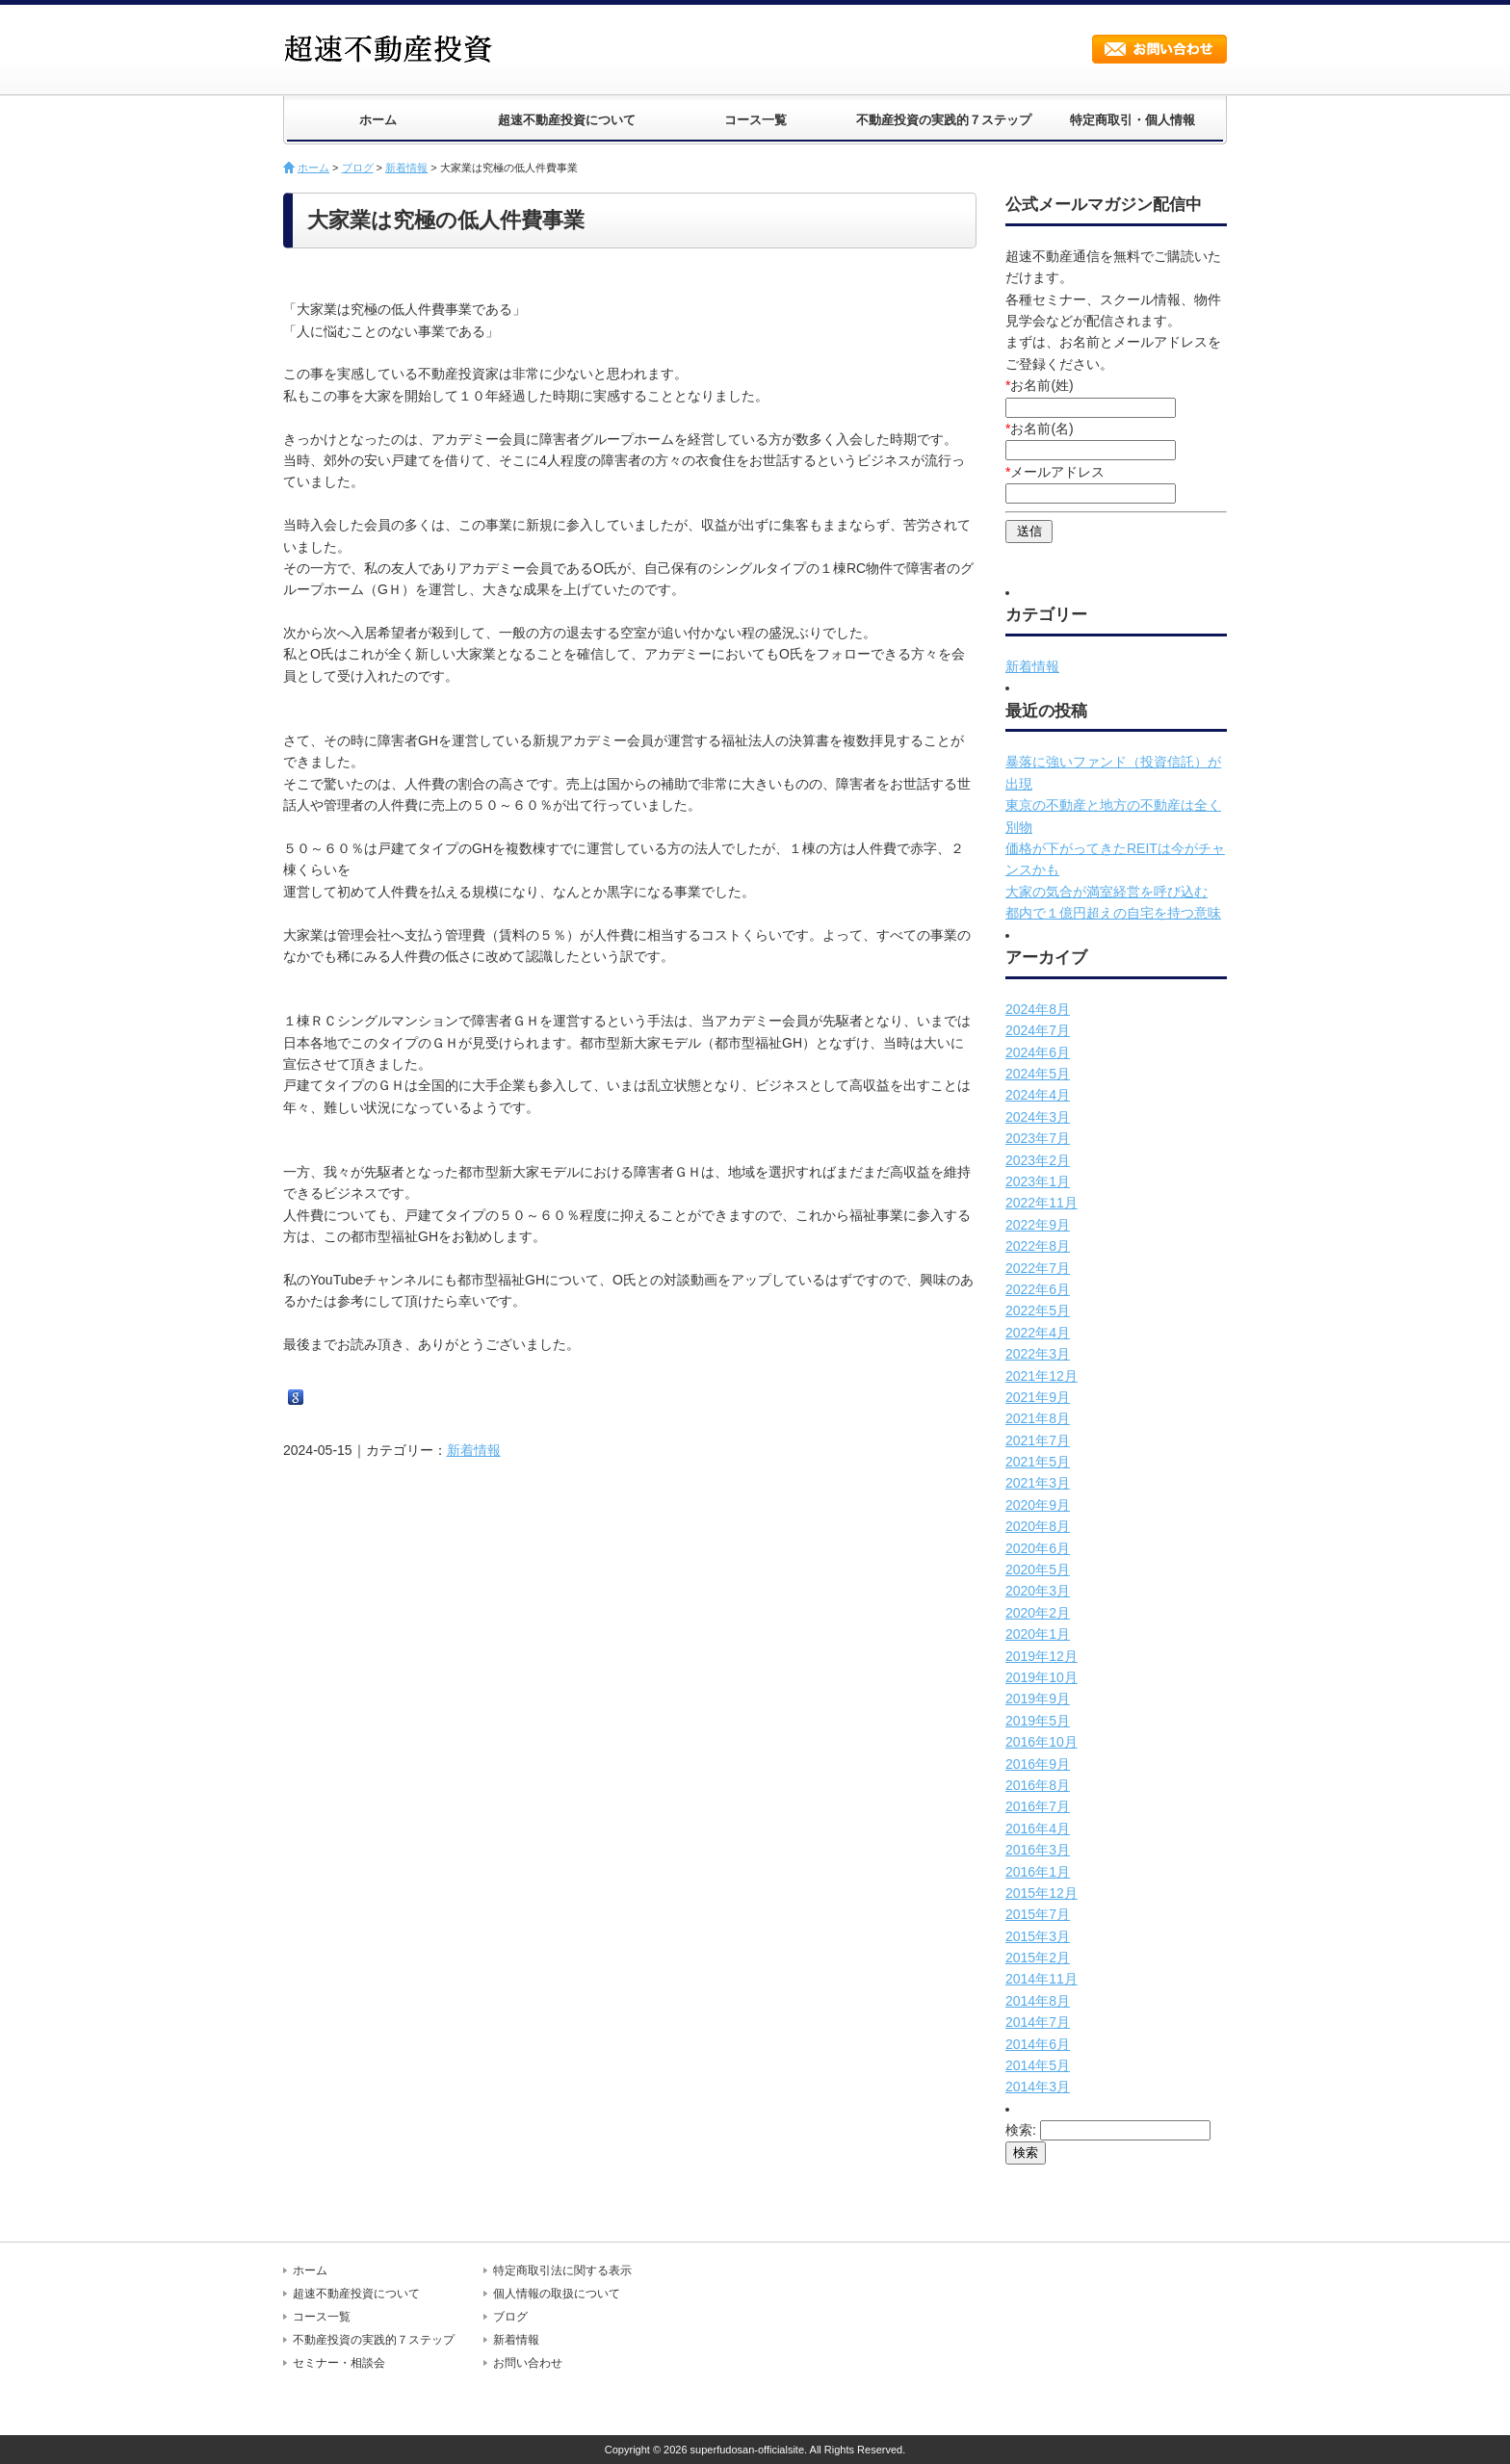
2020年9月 (1037, 1505)
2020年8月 (1037, 1526)
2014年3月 (1037, 2086)
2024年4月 (1037, 1094)
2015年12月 (1041, 1893)
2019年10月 (1041, 1677)
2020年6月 (1037, 1548)
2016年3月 (1037, 1849)
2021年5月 (1037, 1461)
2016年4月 (1037, 1828)
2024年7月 (1037, 1030)
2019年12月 (1041, 1656)
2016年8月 (1037, 1785)
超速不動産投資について (567, 120)
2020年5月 (1037, 1569)
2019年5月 (1037, 1720)
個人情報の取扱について (556, 2293)
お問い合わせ (1159, 49)
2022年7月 (1037, 1268)
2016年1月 (1037, 1872)
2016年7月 (1037, 1806)
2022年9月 (1037, 1224)
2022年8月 (1037, 1246)
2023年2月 (1037, 1160)
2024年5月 (1037, 1073)
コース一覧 (755, 120)
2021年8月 (1037, 1418)
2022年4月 (1037, 1332)
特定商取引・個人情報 (1132, 120)
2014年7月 (1037, 2022)
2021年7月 (1037, 1440)
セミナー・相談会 (339, 2363)
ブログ (358, 167)
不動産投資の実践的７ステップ (943, 120)
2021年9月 (1037, 1397)
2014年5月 (1037, 2065)
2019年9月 (1037, 1698)
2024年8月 (1037, 1009)
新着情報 (406, 167)
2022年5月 (1037, 1310)
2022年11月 (1041, 1202)
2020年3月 (1037, 1590)
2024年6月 (1037, 1052)
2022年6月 (1037, 1289)
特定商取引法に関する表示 (562, 2270)
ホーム (378, 120)
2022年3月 (1037, 1354)
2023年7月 (1037, 1138)
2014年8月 (1037, 2001)
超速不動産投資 (394, 48)
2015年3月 (1037, 1936)
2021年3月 (1037, 1483)
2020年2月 (1037, 1613)
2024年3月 (1037, 1117)
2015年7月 (1037, 1914)
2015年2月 (1037, 1957)
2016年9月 (1037, 1764)
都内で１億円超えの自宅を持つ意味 (1113, 913)
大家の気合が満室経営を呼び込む (1106, 891)
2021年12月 (1041, 1376)
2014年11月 (1041, 1978)
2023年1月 (1037, 1181)
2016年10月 (1041, 1742)
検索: (1020, 2130)
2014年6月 (1037, 2044)
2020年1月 (1037, 1634)
